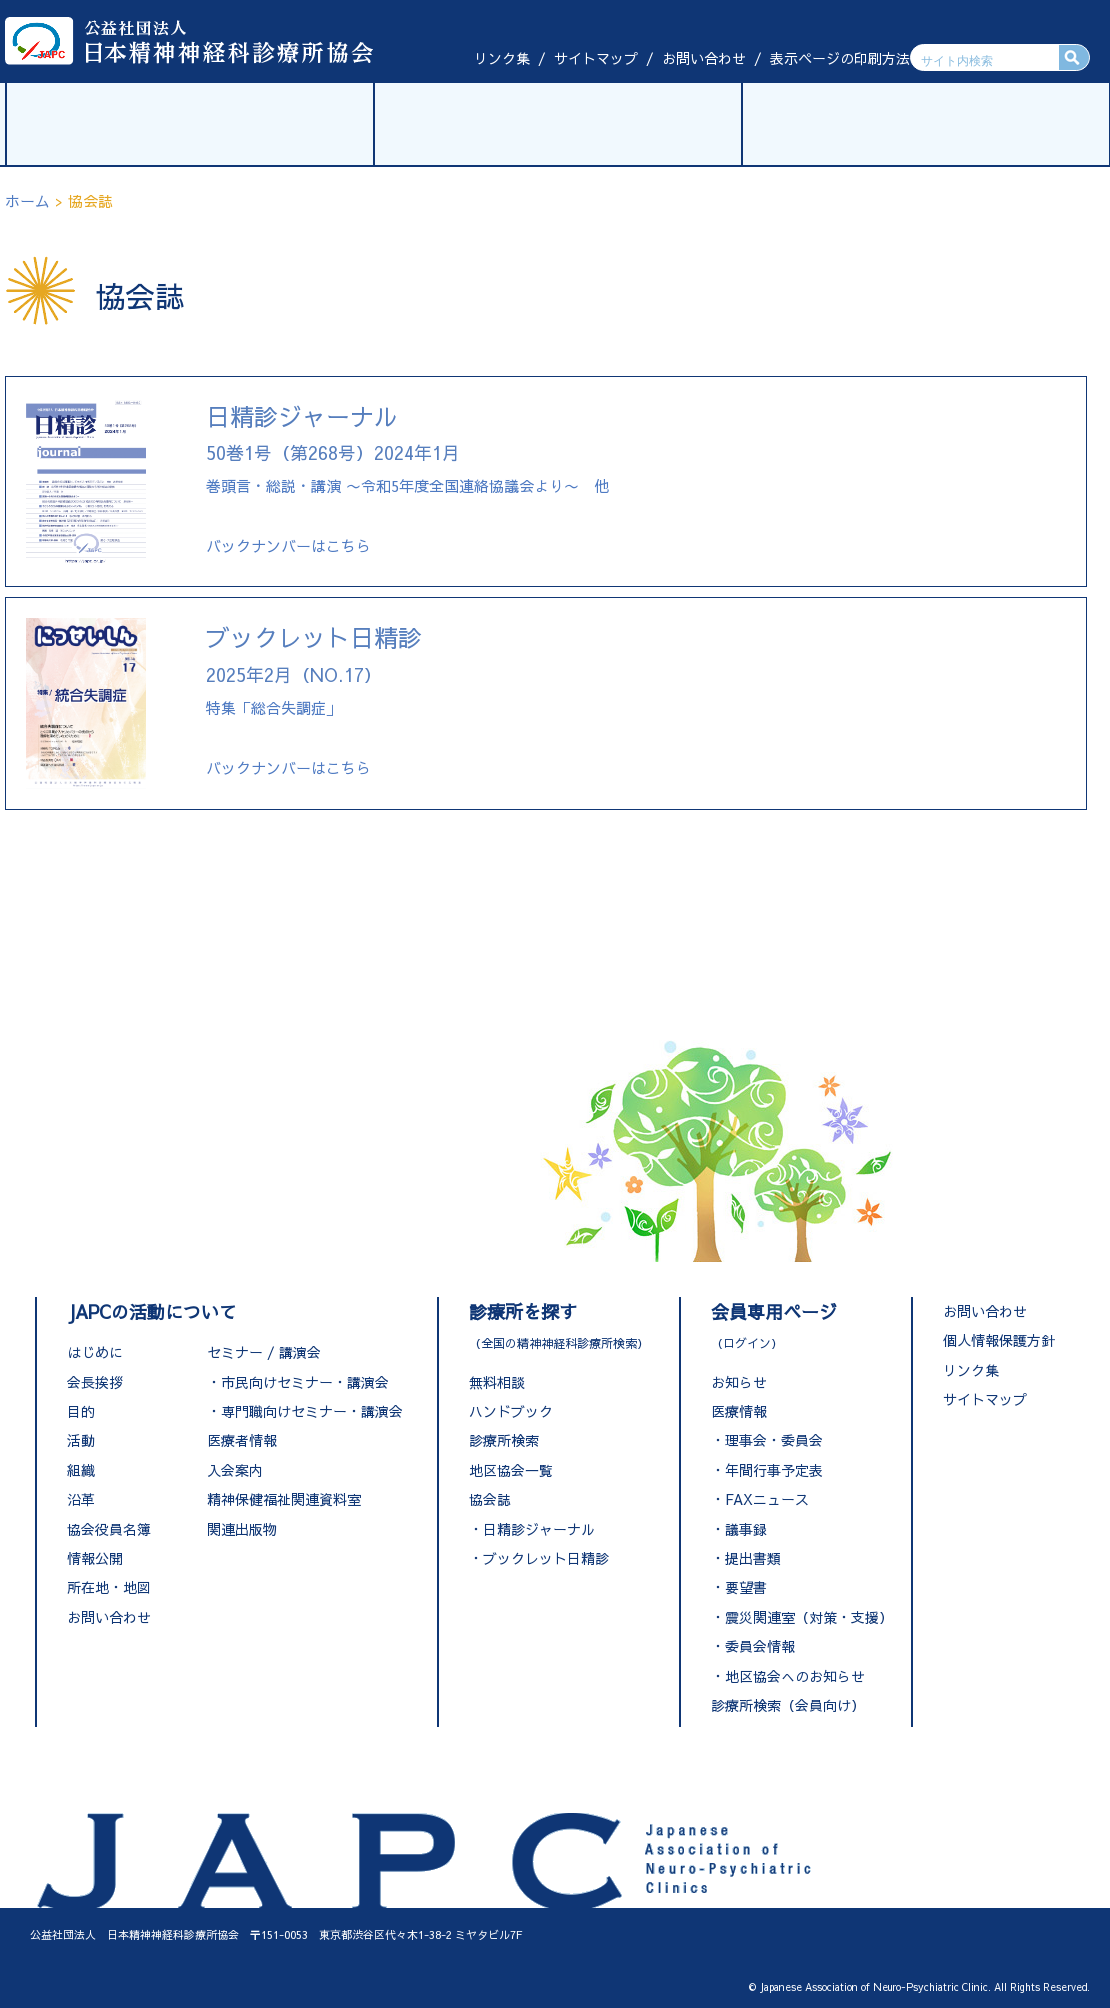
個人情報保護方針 (999, 1340)
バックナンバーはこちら (288, 545)
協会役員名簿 (109, 1529)
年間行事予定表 (774, 1470)
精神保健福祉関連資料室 (284, 1499)
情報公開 (95, 1558)
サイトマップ (596, 58)
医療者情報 (242, 1440)
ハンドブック (511, 1411)
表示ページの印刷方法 (840, 58)
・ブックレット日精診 (539, 1558)
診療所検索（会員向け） (788, 1705)
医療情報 (739, 1411)
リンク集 (502, 58)
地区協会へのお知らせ (795, 1676)
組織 (81, 1470)
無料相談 (497, 1382)
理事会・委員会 (774, 1440)
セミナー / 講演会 (264, 1352)
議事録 (746, 1529)
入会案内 (235, 1470)
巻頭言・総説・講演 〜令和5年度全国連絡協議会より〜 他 (407, 452)
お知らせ (739, 1382)
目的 (81, 1411)
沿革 (81, 1499)
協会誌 (490, 1499)
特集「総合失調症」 (314, 673)
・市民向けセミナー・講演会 (298, 1382)
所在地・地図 (109, 1587)
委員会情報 (760, 1646)
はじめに (95, 1352)
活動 (81, 1440)
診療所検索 (504, 1440)
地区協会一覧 (511, 1470)
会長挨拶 (95, 1382)
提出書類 (753, 1558)
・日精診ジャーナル (532, 1529)
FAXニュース (767, 1499)
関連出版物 (242, 1529)
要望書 (746, 1587)
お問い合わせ (704, 58)
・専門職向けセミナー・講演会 (305, 1411)
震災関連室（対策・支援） (809, 1617)
